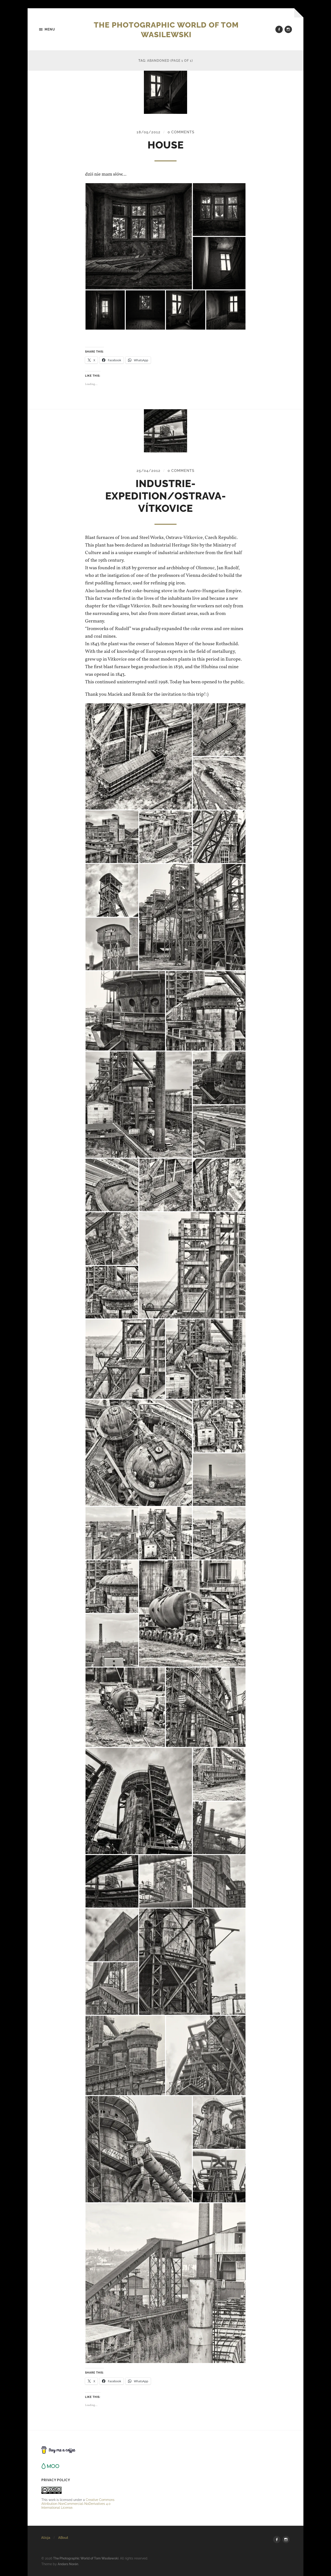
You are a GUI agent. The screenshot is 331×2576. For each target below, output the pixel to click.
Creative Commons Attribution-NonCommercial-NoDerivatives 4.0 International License (77, 2504)
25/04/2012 (148, 470)
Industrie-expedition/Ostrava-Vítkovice (165, 495)
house (165, 145)
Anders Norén (68, 2564)
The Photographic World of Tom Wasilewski (166, 29)
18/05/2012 (148, 132)
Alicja (45, 2538)
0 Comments (181, 132)
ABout (63, 2538)
